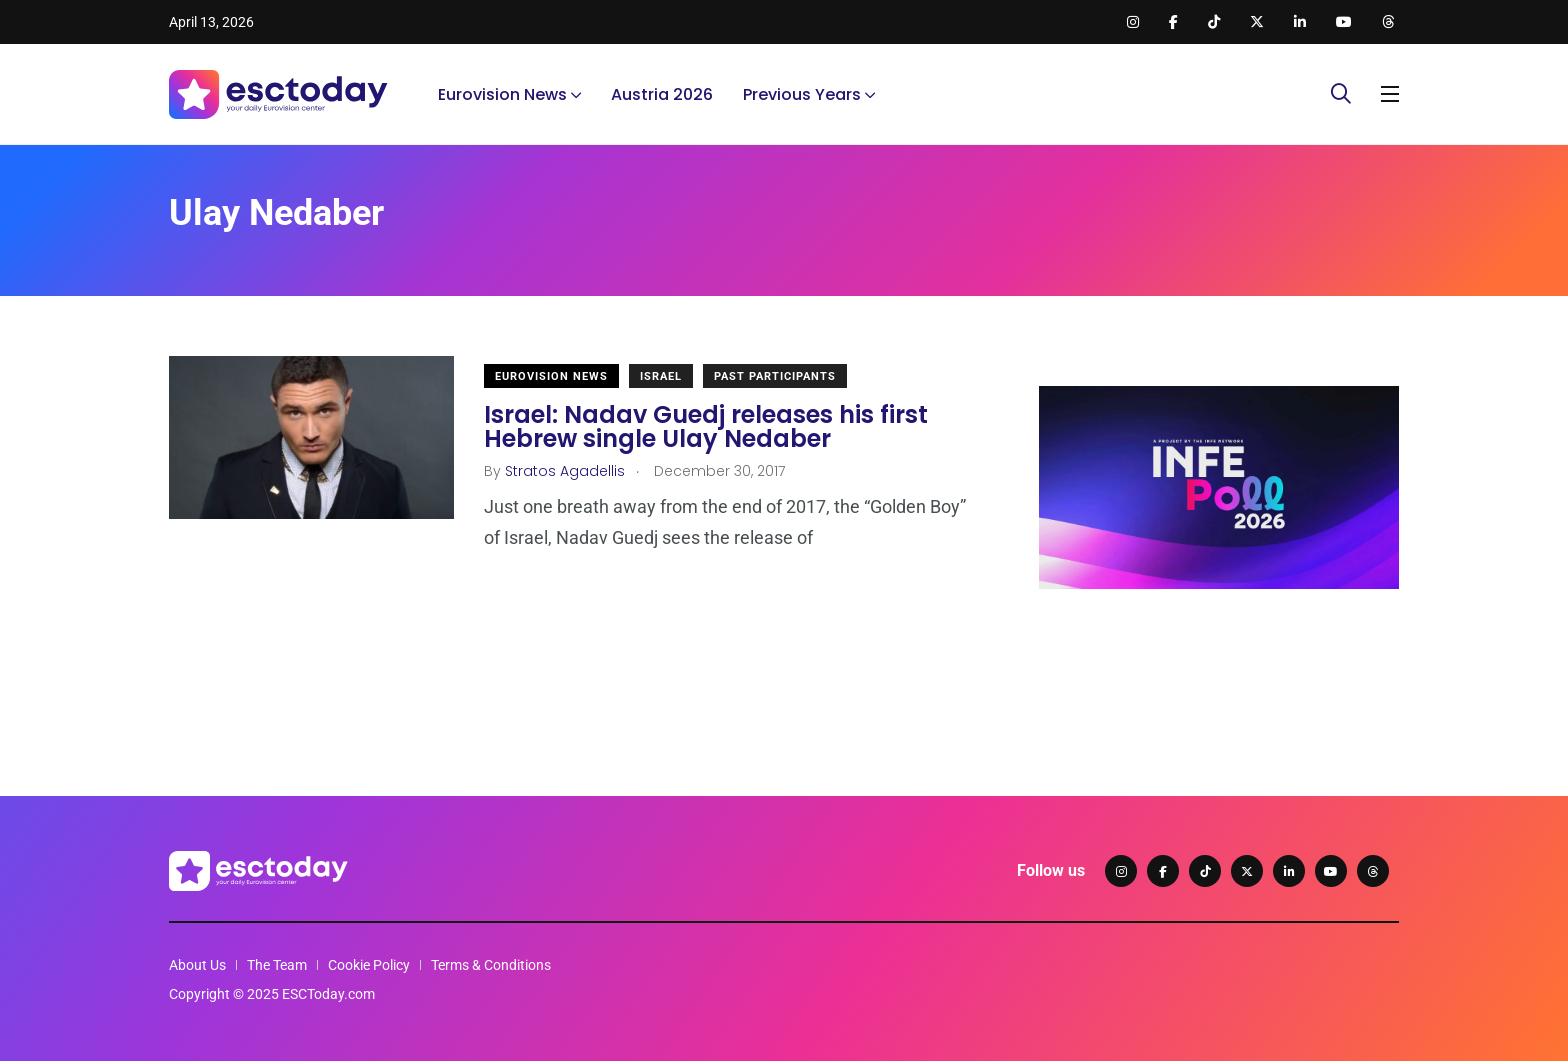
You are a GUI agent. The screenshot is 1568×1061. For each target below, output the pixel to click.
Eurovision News (502, 94)
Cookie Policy (369, 965)
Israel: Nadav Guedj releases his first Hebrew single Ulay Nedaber (706, 426)
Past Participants (775, 376)
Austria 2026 (662, 94)
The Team (277, 965)
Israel (661, 376)
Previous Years (802, 94)
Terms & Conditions (491, 965)
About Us (197, 965)
